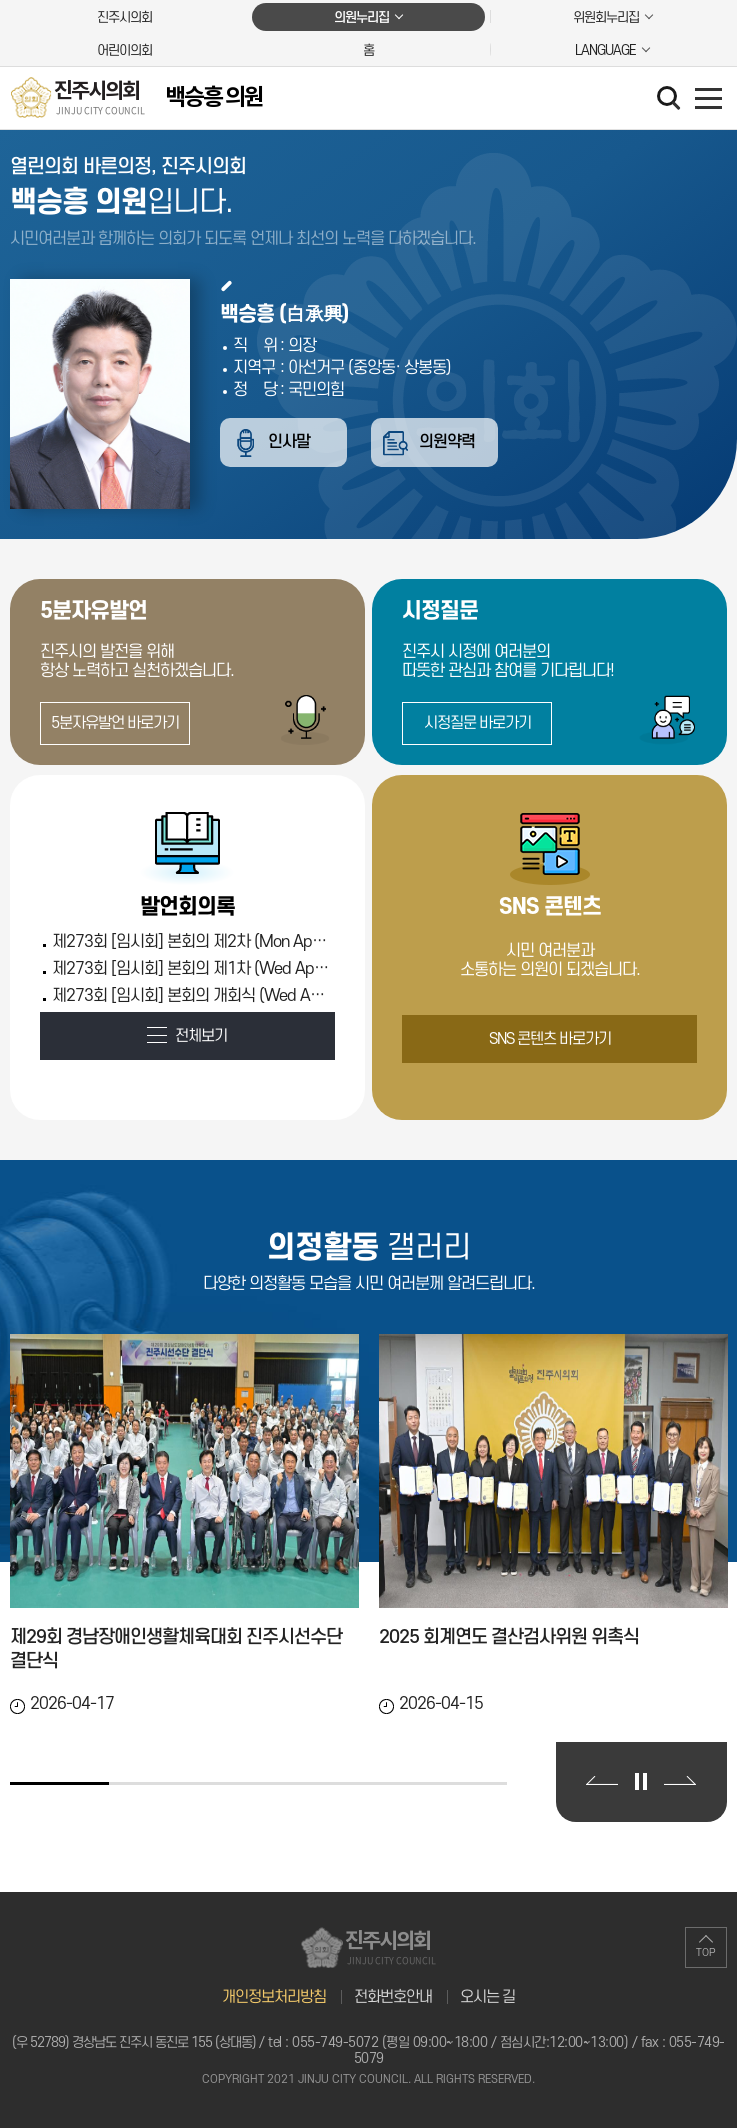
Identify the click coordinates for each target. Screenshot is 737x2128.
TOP (706, 1953)
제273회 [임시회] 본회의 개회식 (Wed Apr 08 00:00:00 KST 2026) (190, 996)
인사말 (291, 443)
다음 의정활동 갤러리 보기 (680, 1780)
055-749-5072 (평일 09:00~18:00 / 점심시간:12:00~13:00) (460, 2042)
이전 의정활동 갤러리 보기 (602, 1780)
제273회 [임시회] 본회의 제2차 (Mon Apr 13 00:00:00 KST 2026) (190, 942)
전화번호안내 (393, 1997)
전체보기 (201, 1036)
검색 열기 (671, 100)
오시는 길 (487, 1997)
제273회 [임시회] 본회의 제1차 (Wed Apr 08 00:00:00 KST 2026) (190, 969)
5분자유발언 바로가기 (115, 723)
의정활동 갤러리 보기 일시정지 (641, 1781)
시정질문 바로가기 (477, 723)
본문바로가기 (0, 0)
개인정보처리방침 (274, 1997)
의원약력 (453, 443)
